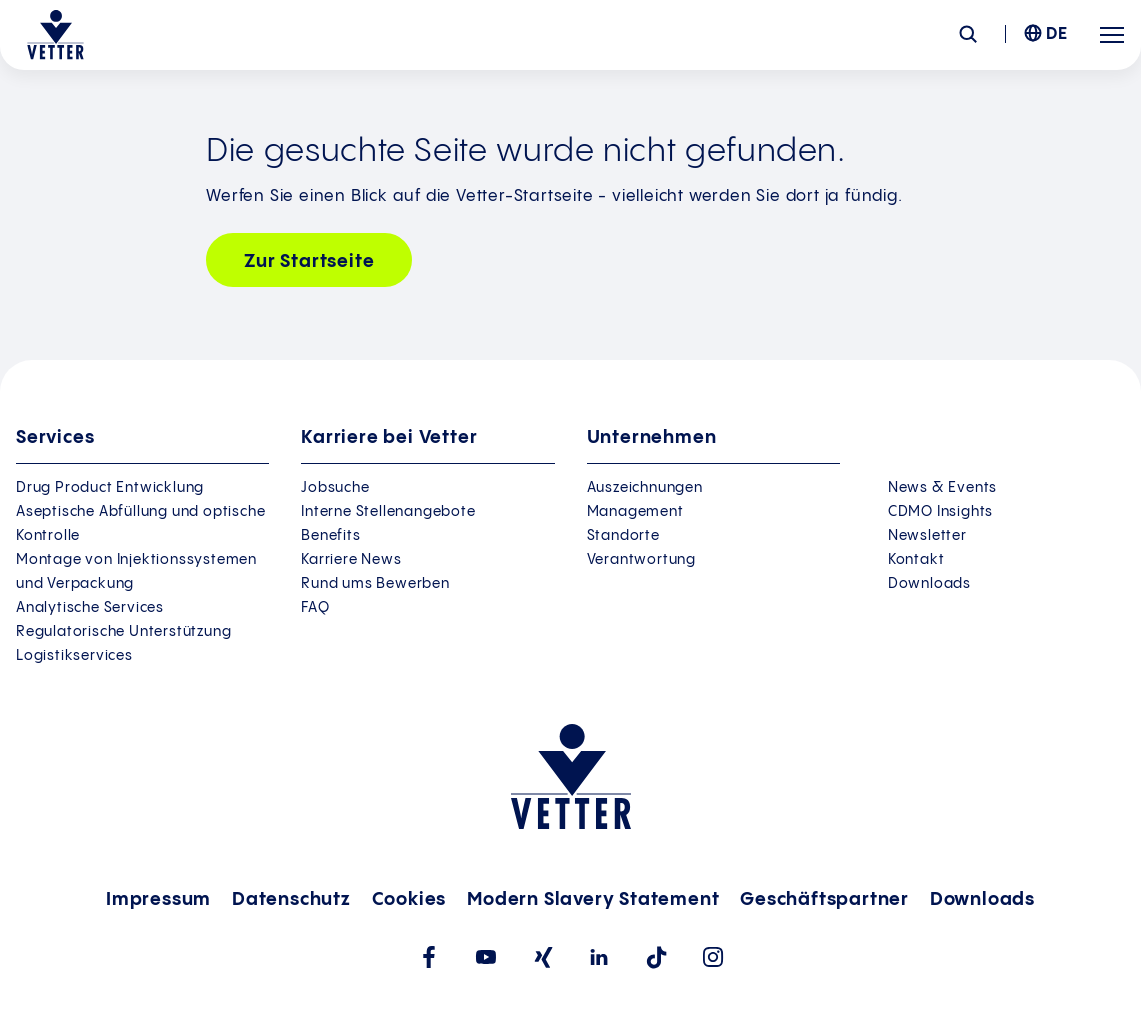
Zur (309, 261)
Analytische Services (90, 608)
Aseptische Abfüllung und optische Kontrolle (140, 524)
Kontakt (916, 560)
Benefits (330, 536)
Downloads (929, 584)
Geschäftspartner (824, 899)
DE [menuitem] (1057, 34)
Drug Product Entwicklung (110, 488)
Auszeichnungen (645, 488)
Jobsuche (335, 488)
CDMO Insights (940, 512)
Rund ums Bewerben (375, 584)
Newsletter (927, 536)
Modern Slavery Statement (593, 899)
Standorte (623, 536)
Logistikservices (74, 656)
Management (635, 512)
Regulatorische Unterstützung (123, 632)
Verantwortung (641, 560)
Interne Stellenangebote (388, 512)
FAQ (315, 608)
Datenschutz (291, 899)
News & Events (942, 488)
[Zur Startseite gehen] (55, 35)
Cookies (409, 899)
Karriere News (351, 560)
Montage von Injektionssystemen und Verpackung (136, 572)
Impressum (158, 899)
